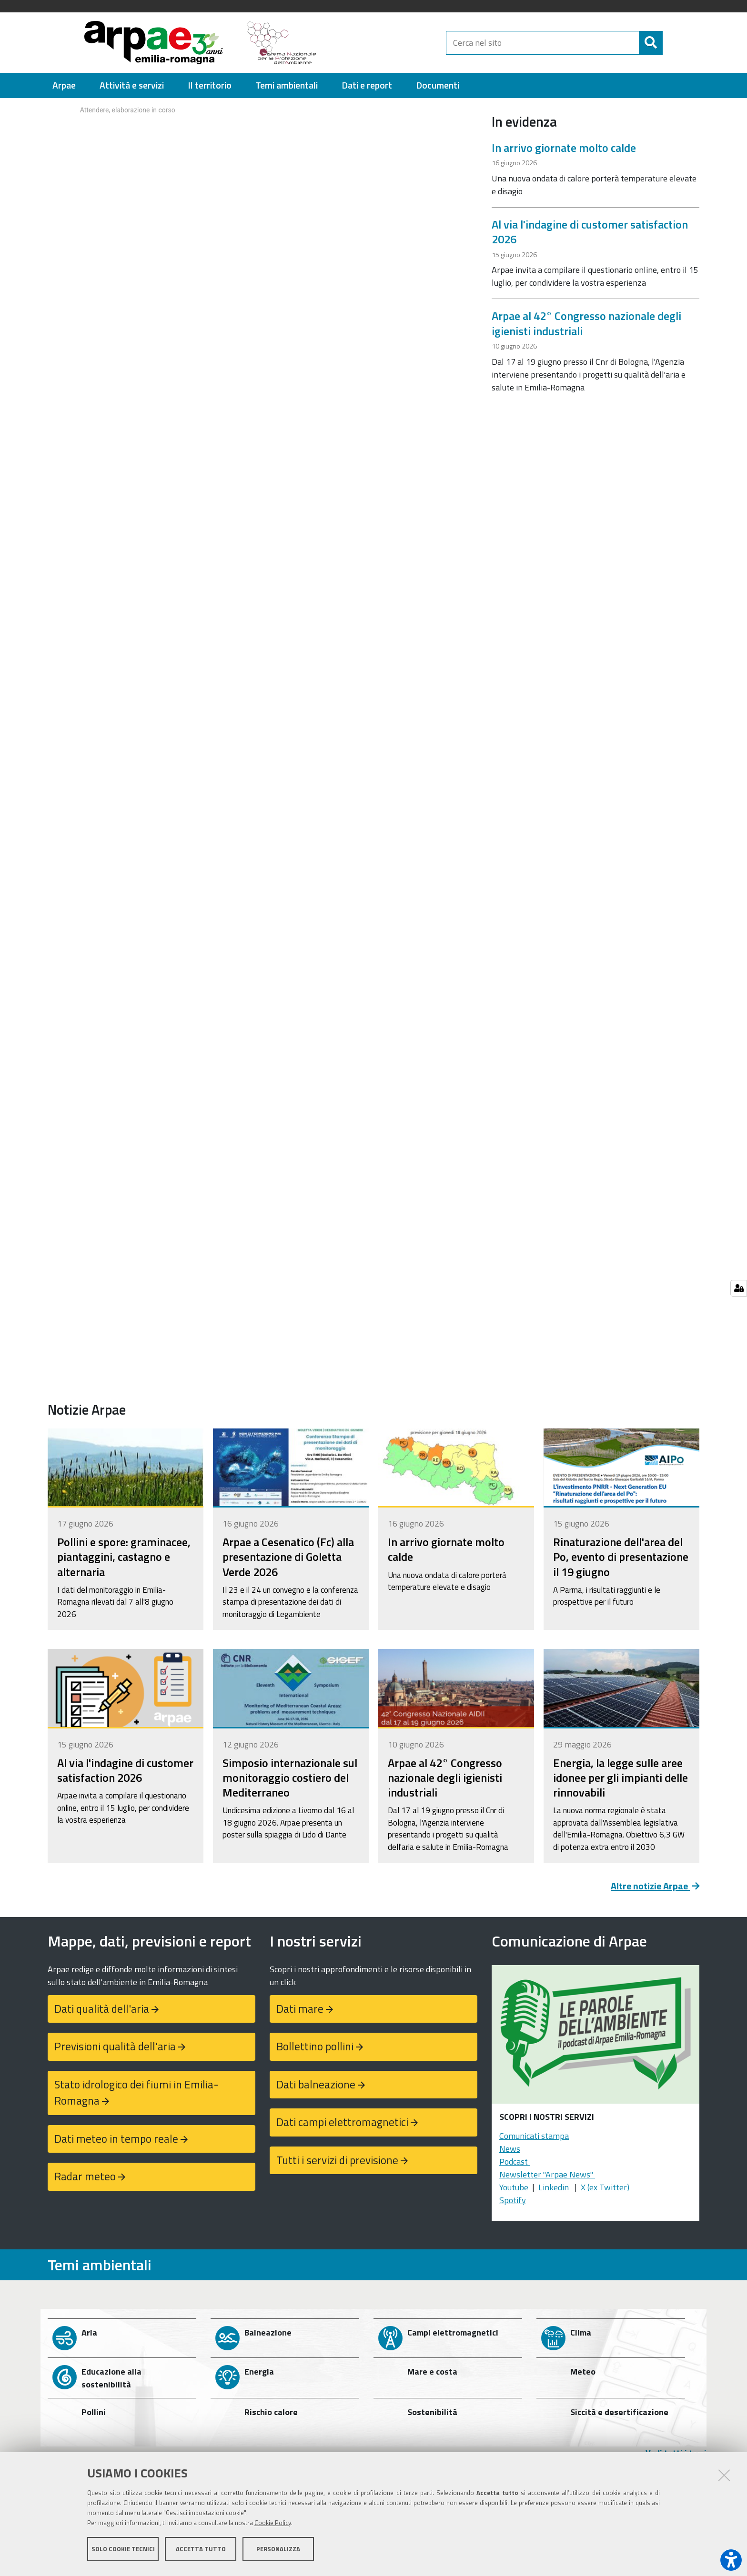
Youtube (513, 2187)
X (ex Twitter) (605, 2187)
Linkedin (553, 2187)
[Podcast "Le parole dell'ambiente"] (595, 2037)
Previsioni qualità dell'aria (115, 2046)
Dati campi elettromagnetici (342, 2122)
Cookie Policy (272, 2525)
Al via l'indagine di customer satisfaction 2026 (590, 232)
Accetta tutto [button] (201, 2551)
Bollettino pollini (314, 2046)
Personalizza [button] (278, 2551)
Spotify (512, 2200)
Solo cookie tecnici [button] (123, 2551)
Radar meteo (85, 2176)
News (509, 2148)
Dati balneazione (315, 2084)
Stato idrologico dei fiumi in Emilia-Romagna (136, 2092)
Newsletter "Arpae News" (547, 2174)
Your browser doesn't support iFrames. (262, 134)
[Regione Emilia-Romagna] (386, 42)
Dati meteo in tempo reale (116, 2138)
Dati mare (299, 2008)
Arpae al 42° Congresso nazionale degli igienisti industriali (586, 323)
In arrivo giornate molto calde (564, 147)
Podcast (514, 2161)
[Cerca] (671, 43)
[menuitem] (64, 85)
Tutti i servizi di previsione (337, 2160)
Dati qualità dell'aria (101, 2008)
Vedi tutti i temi (676, 2452)
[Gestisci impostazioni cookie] (738, 1288)
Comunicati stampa (534, 2135)
